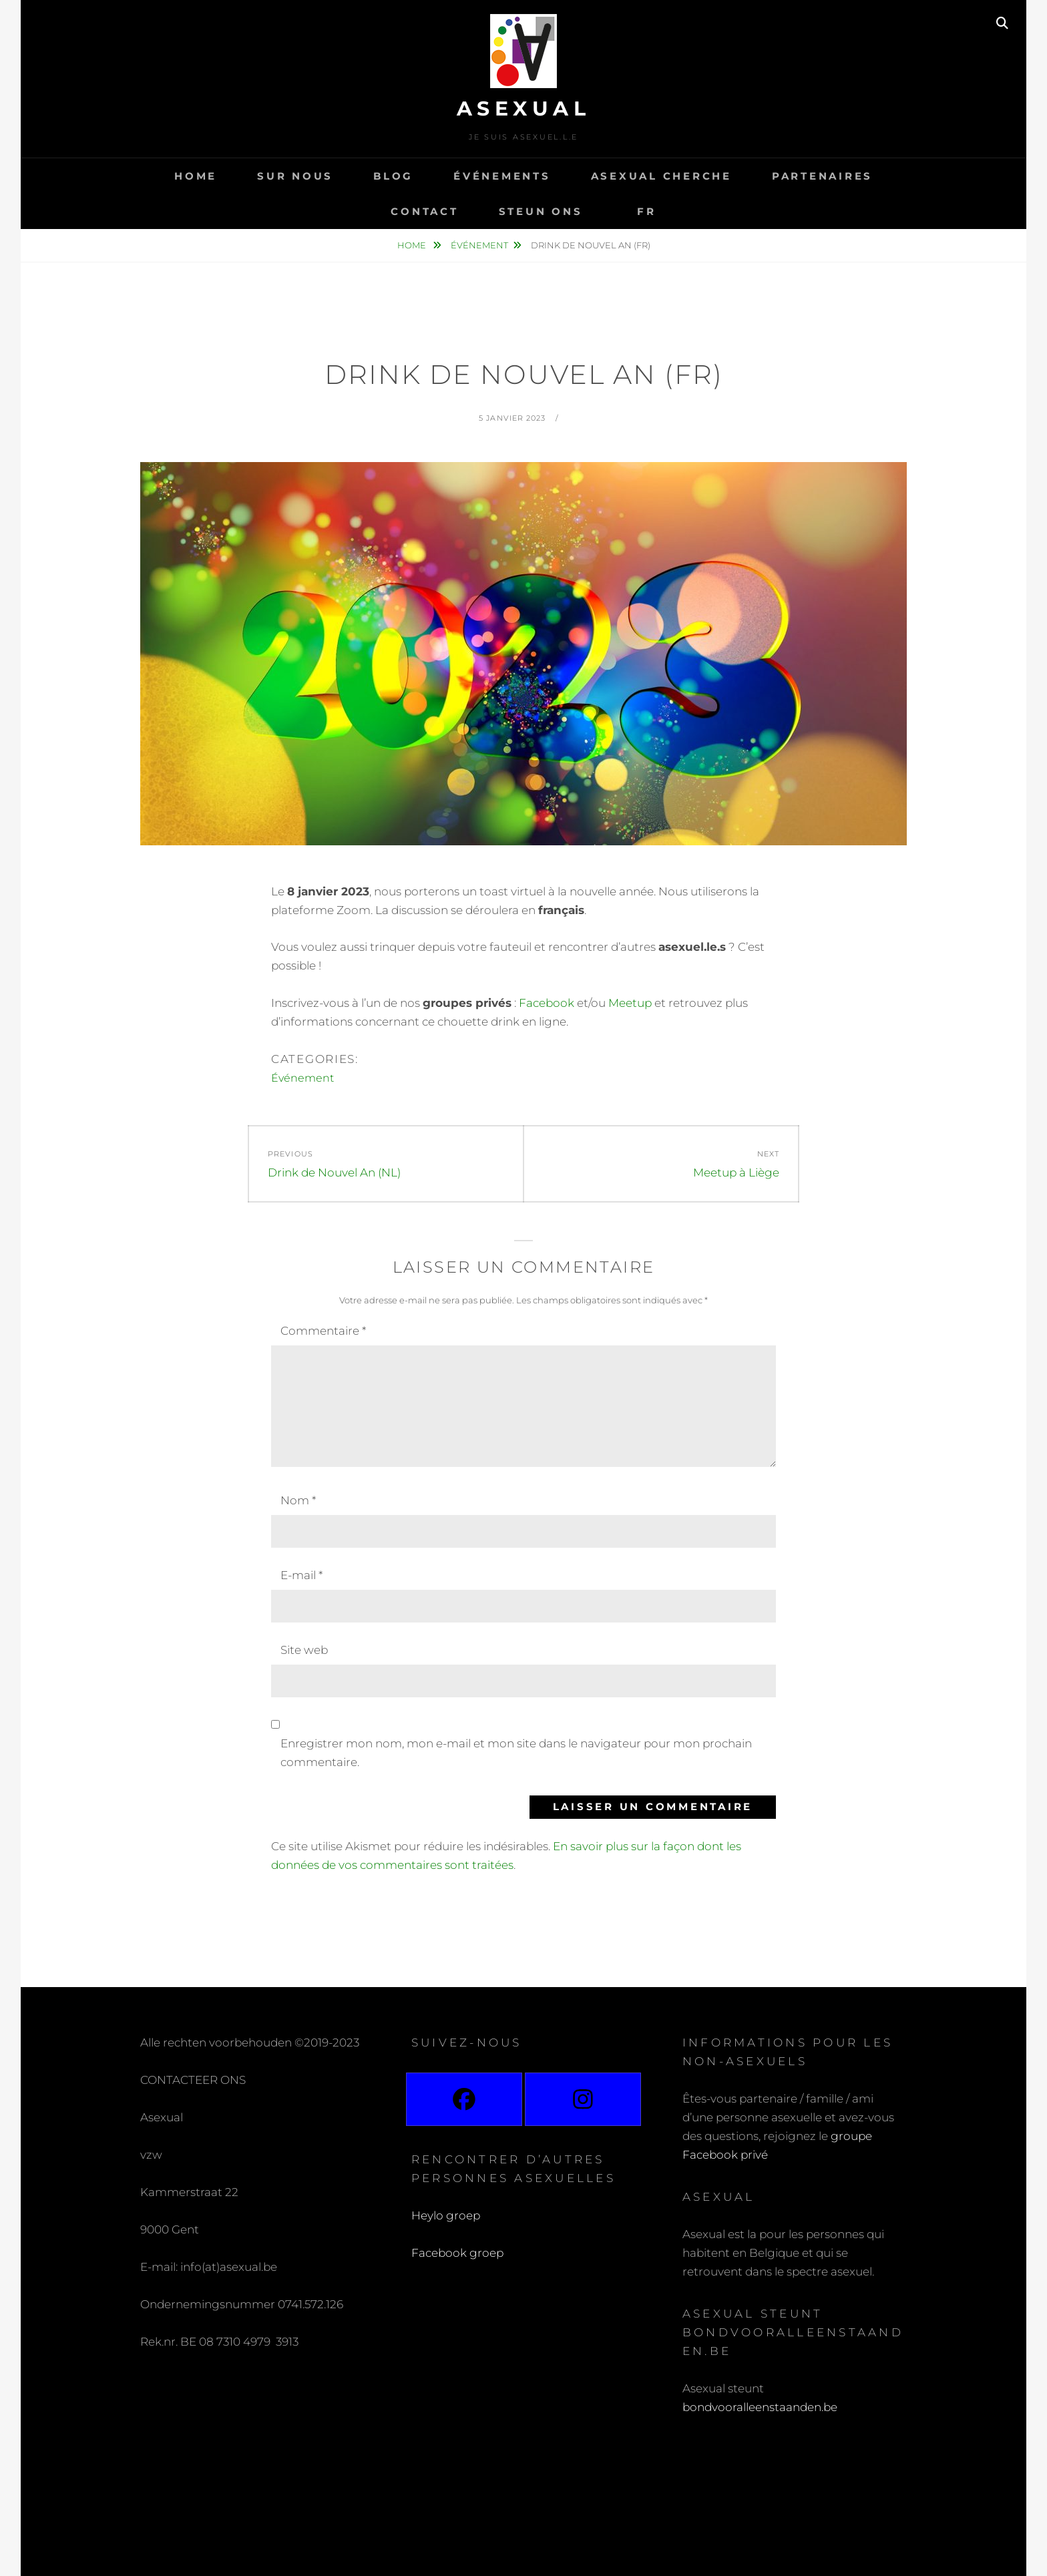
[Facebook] (464, 2099)
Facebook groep (457, 2253)
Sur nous (295, 176)
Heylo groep (445, 2215)
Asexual (524, 108)
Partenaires (822, 176)
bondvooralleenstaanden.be (761, 2407)
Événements (502, 176)
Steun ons (541, 211)
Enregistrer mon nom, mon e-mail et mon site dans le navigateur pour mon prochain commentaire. (516, 1753)
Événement (479, 245)
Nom (298, 1500)
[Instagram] (583, 2099)
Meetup (629, 1003)
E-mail (301, 1575)
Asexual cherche (661, 176)
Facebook (546, 1003)
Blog (393, 176)
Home (195, 176)
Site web (304, 1650)
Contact (424, 211)
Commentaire (323, 1330)
